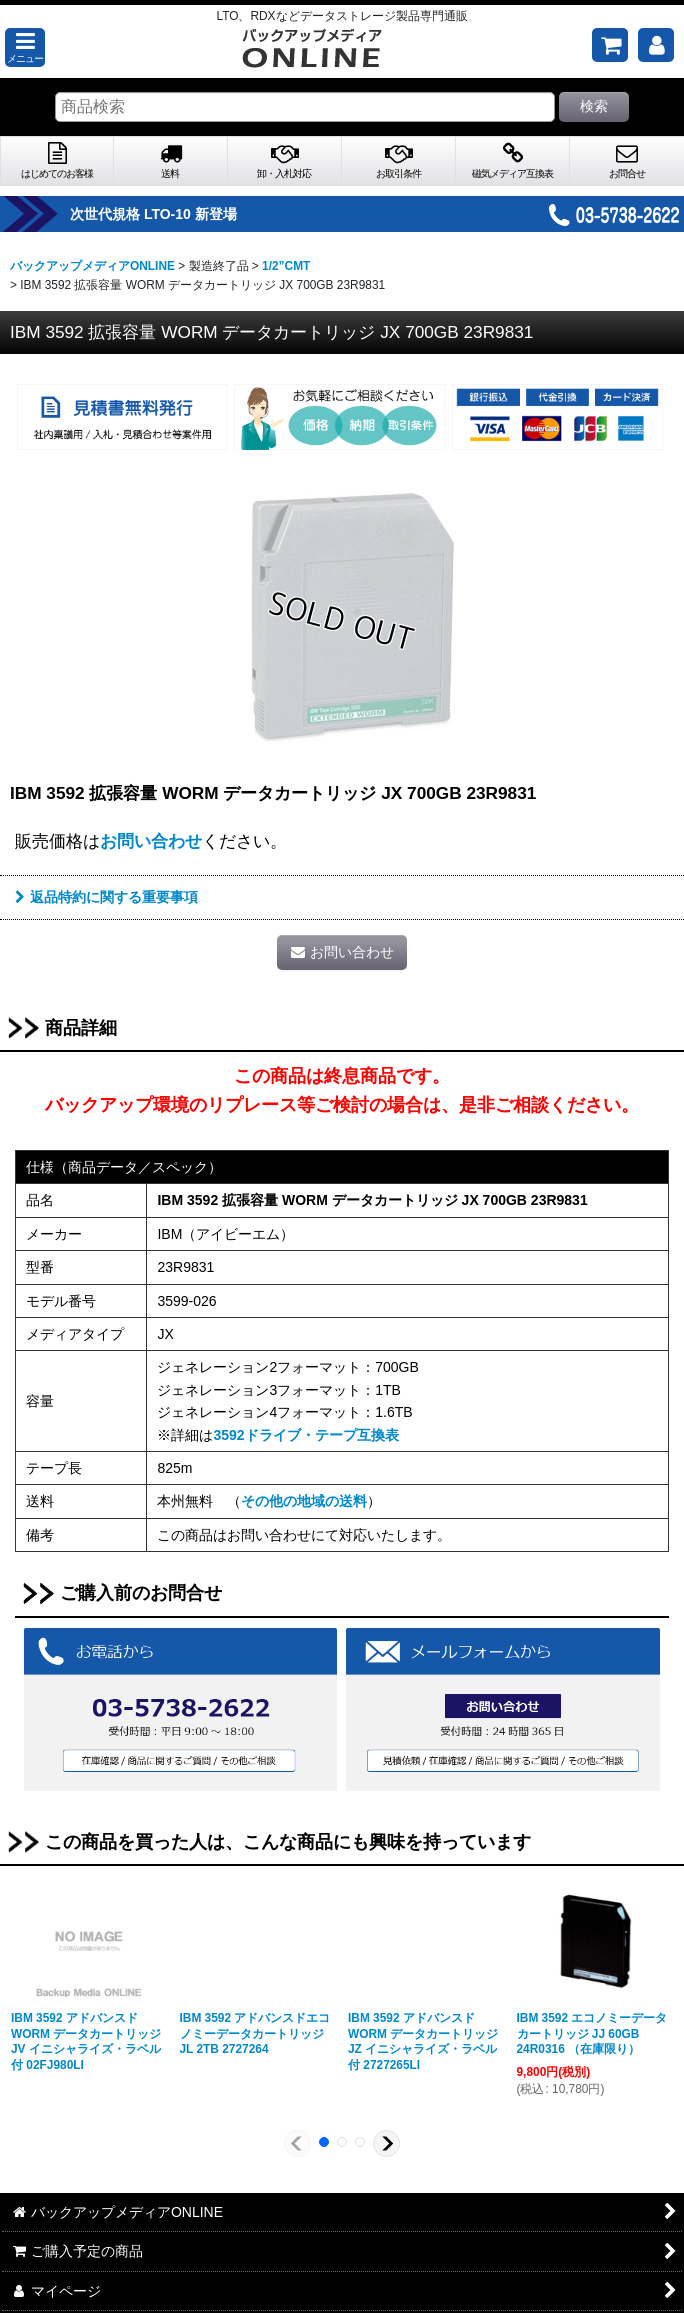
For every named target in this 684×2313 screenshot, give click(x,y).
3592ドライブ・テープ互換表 (305, 1435)
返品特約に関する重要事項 (106, 897)
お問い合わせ (151, 841)
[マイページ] (656, 45)
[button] (25, 47)
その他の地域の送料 (304, 1501)
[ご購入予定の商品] (610, 45)
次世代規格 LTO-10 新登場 (178, 214)
